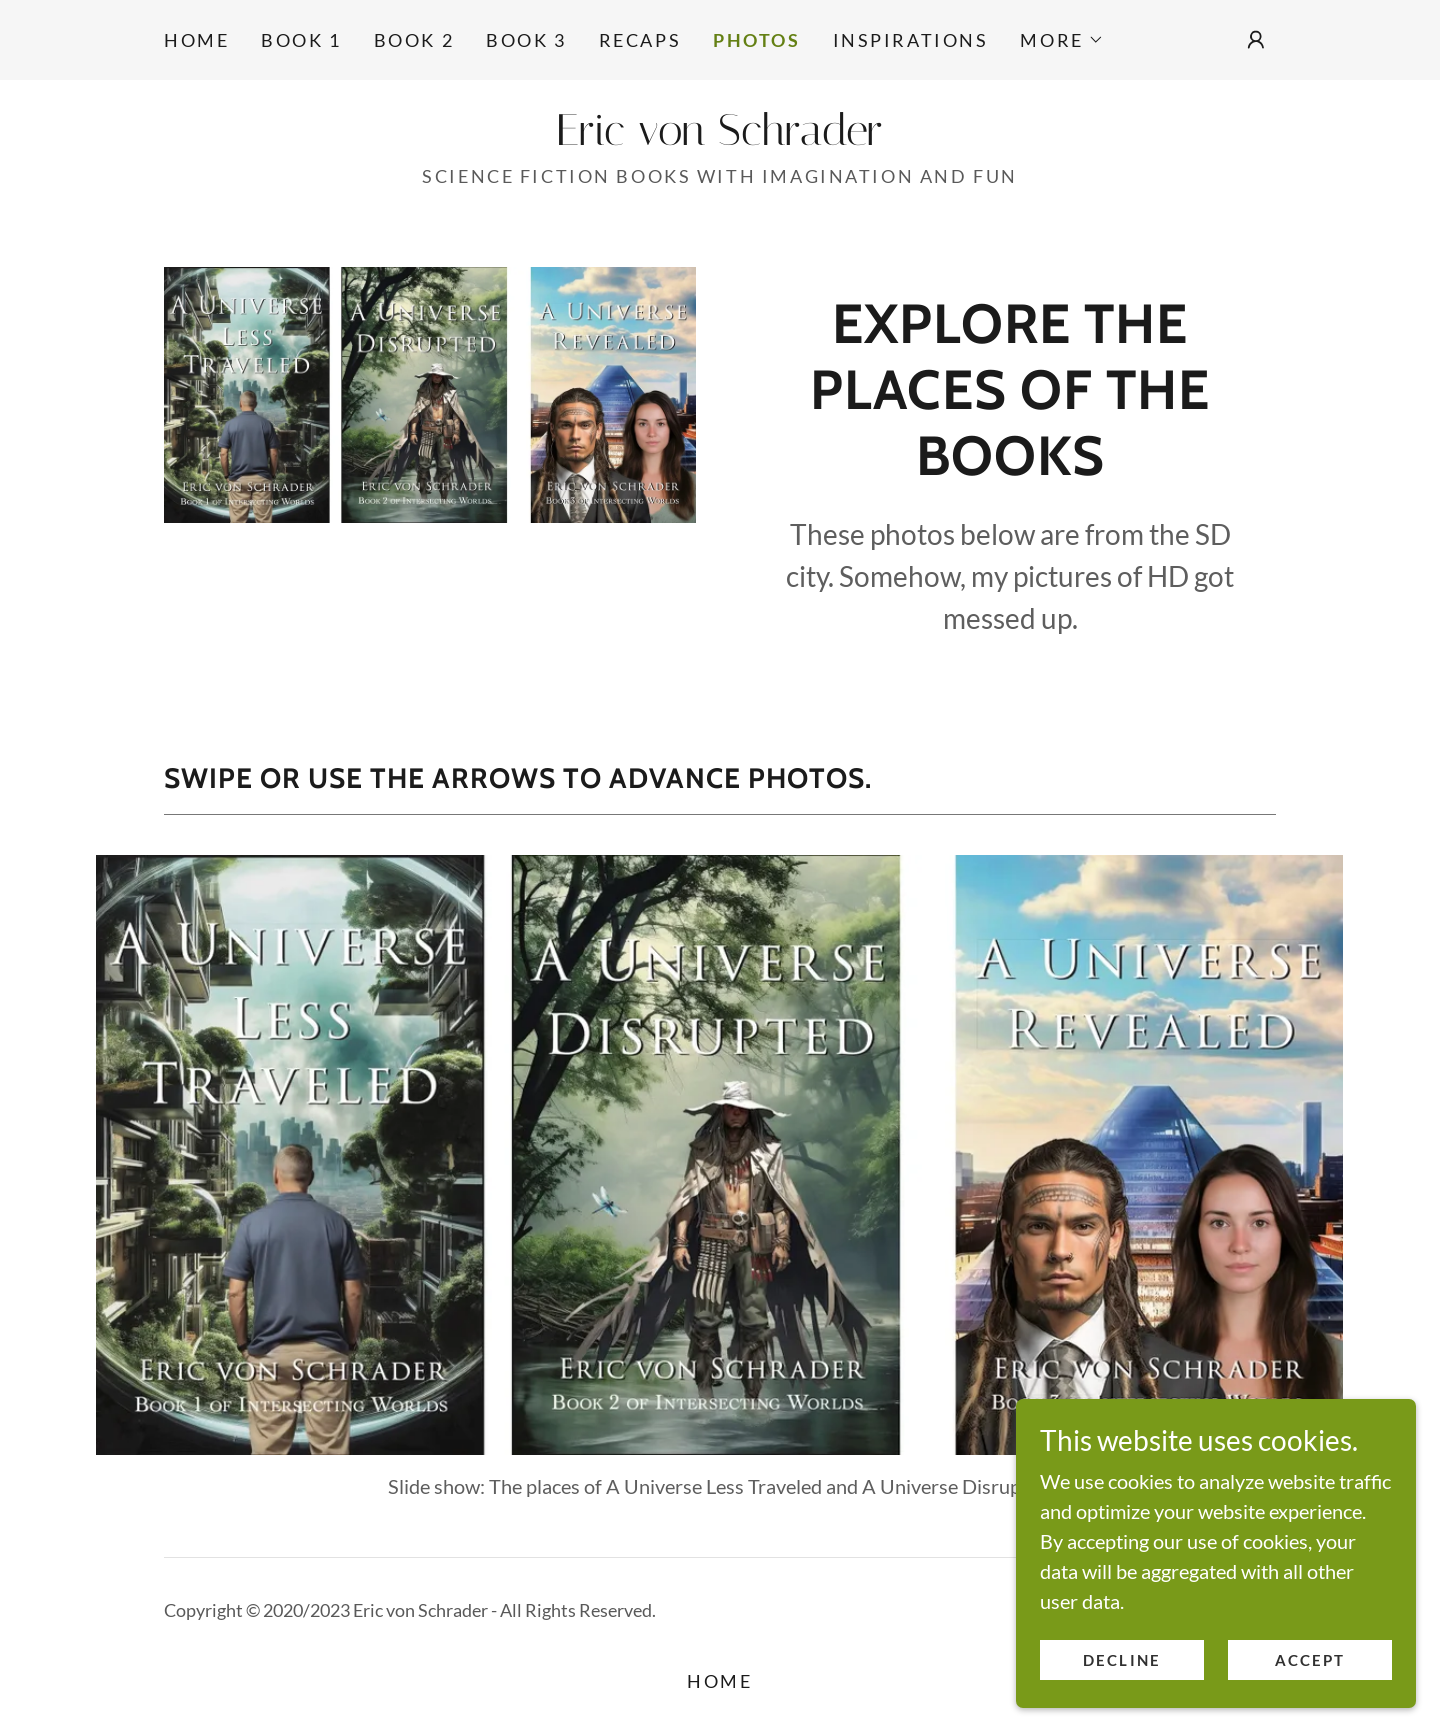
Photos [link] (756, 40)
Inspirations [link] (911, 40)
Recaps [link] (640, 40)
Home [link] (196, 40)
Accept (1310, 1660)
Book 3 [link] (526, 40)
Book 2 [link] (414, 40)
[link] (719, 137)
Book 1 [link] (301, 40)
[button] (1061, 40)
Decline (1122, 1660)
